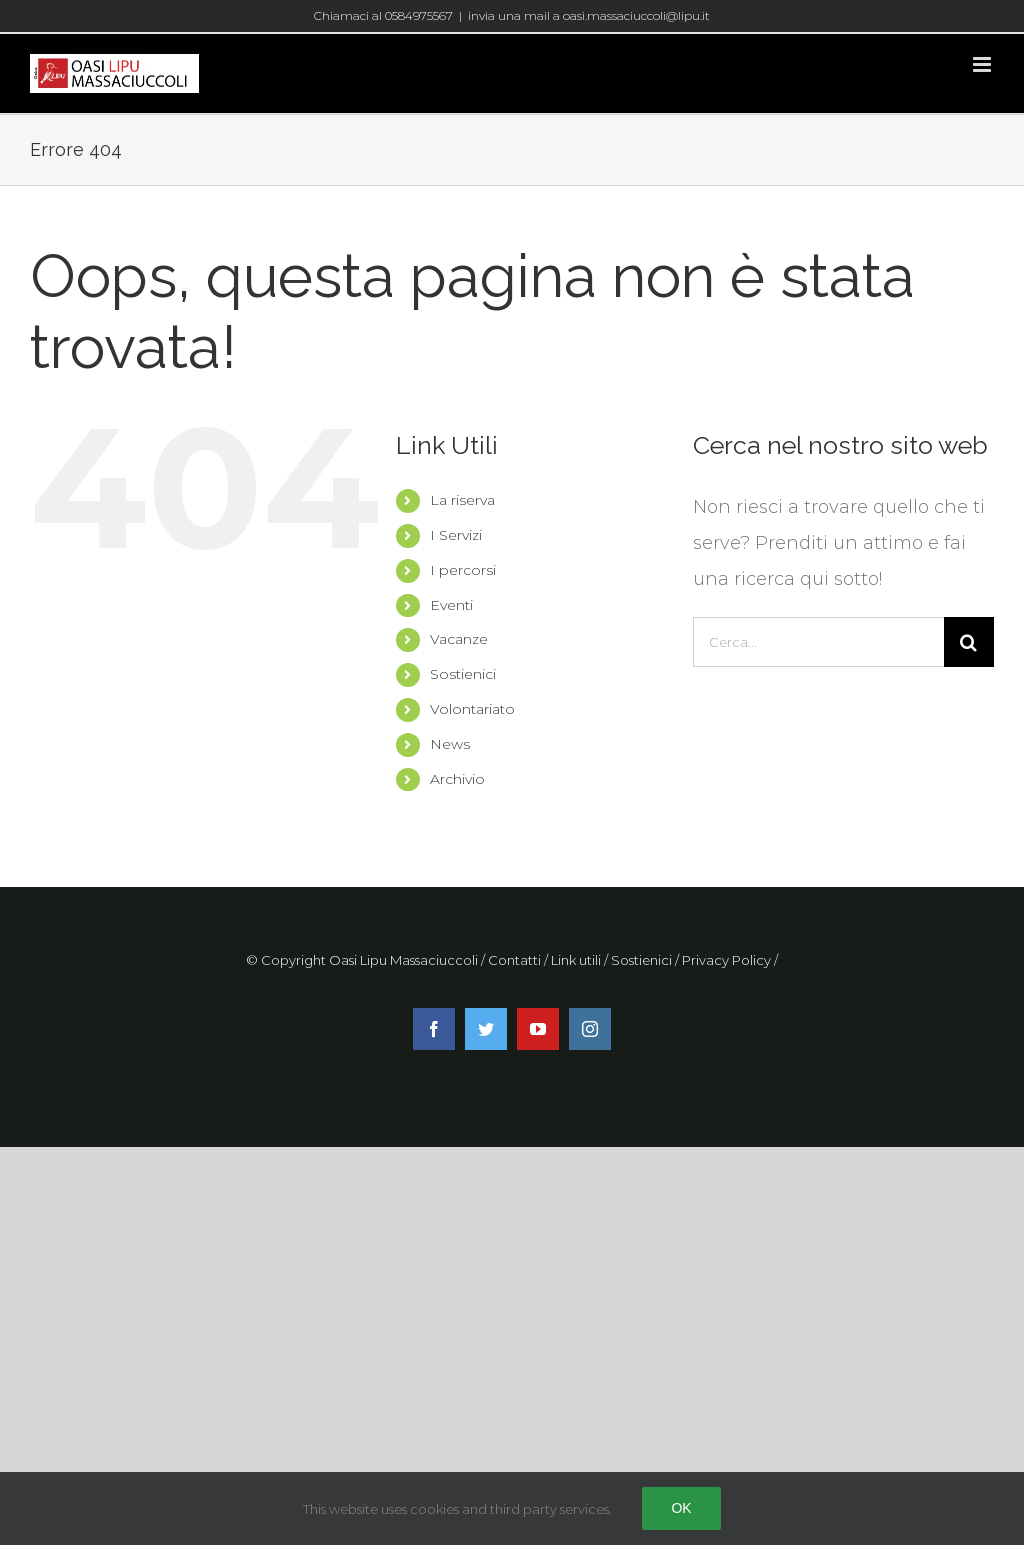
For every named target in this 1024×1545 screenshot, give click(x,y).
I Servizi (456, 535)
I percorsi (463, 570)
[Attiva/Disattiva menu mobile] (983, 64)
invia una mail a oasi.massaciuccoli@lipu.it (589, 15)
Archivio (457, 779)
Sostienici (463, 674)
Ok (681, 1508)
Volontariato (472, 709)
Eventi (451, 605)
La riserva (462, 500)
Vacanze (459, 639)
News (450, 744)
